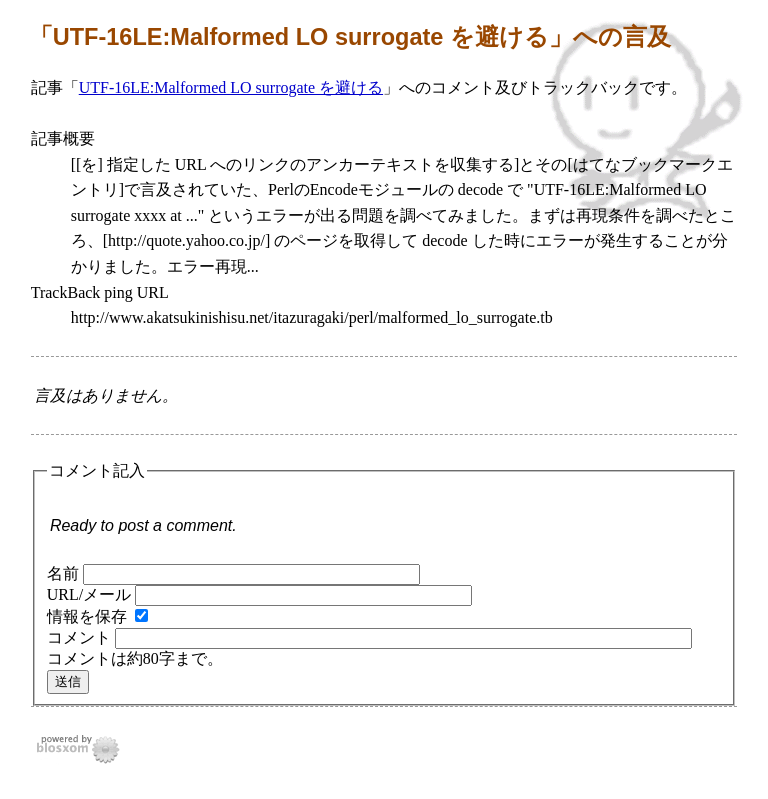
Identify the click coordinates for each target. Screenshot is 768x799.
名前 (63, 573)
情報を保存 (87, 616)
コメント (79, 637)
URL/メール (89, 594)
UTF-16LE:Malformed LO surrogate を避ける (231, 87)
